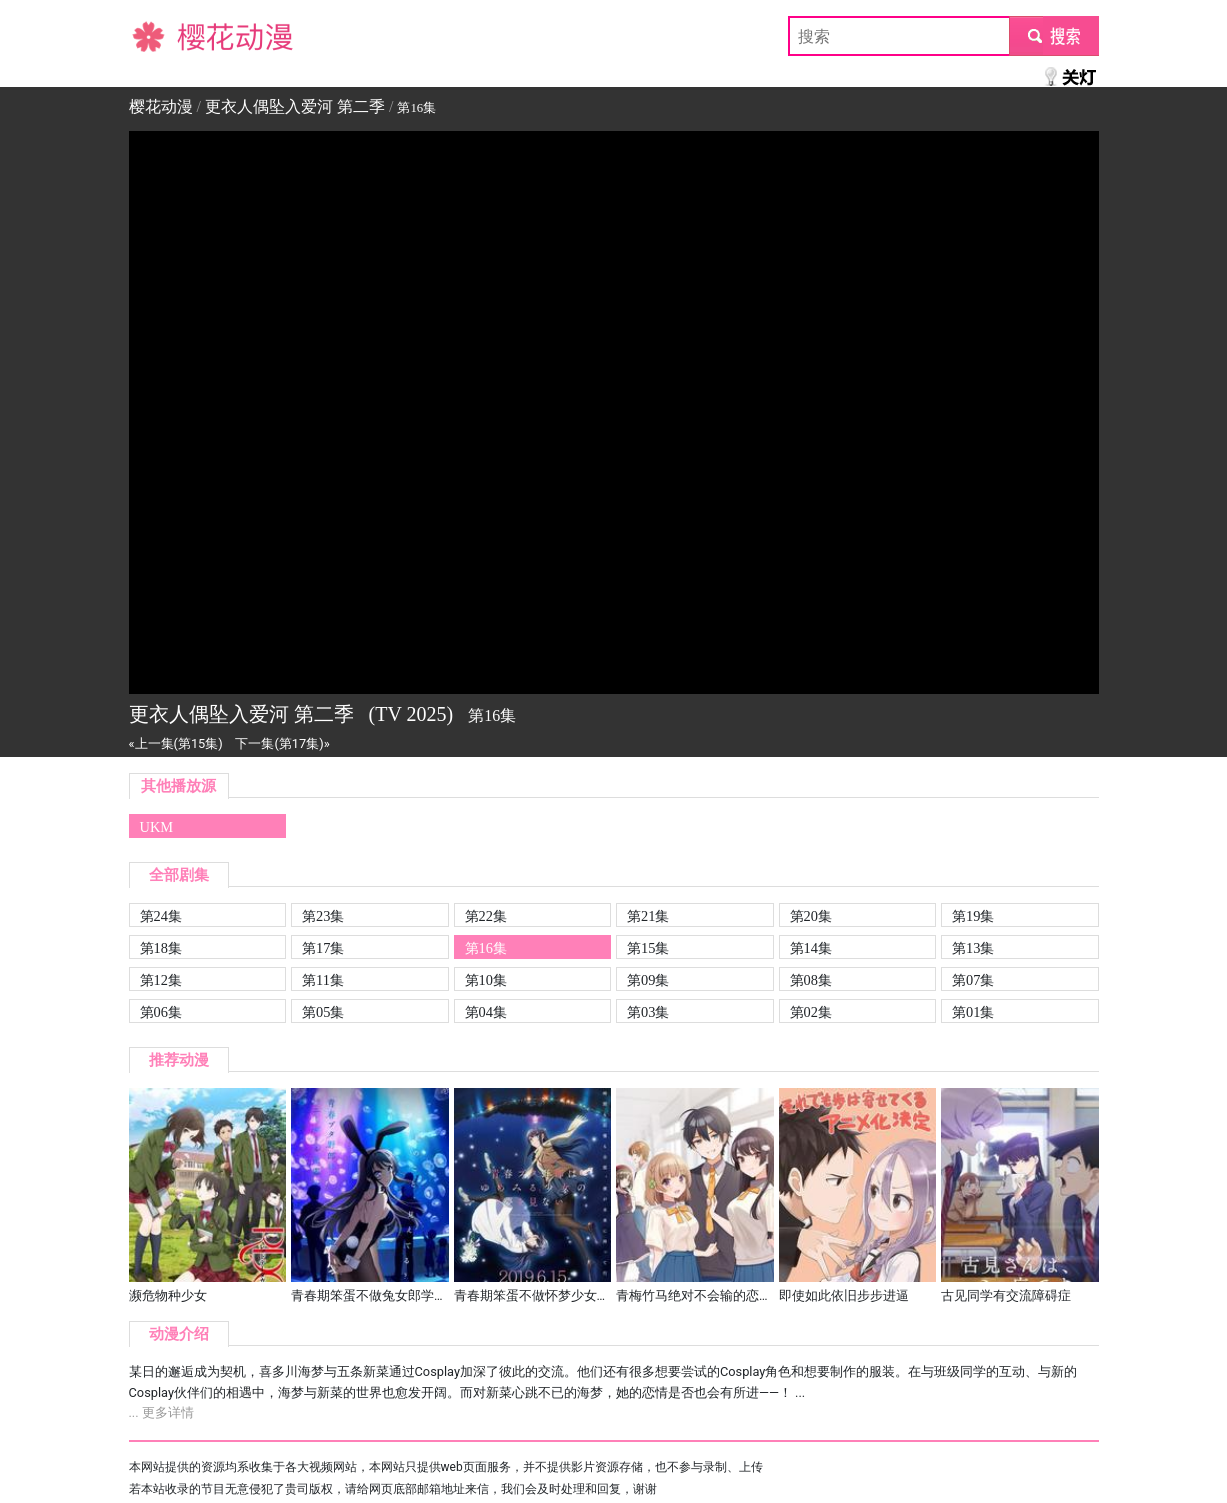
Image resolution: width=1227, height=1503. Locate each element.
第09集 (648, 980)
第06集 (161, 1012)
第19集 (973, 916)
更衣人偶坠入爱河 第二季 (295, 106)
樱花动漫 (161, 35)
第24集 (161, 916)
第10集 (486, 980)
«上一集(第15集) (176, 743)
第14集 (811, 948)
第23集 (323, 916)
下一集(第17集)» (282, 743)
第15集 (648, 948)
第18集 (161, 948)
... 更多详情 (161, 1412)
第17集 (323, 948)
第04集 (486, 1012)
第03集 (648, 1012)
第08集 (811, 980)
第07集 (973, 980)
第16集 (486, 948)
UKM (157, 827)
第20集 (811, 916)
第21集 (648, 916)
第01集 (973, 1012)
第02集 (811, 1012)
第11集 (323, 980)
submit (1053, 35)
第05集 (323, 1012)
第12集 (161, 980)
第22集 (486, 916)
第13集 (973, 948)
